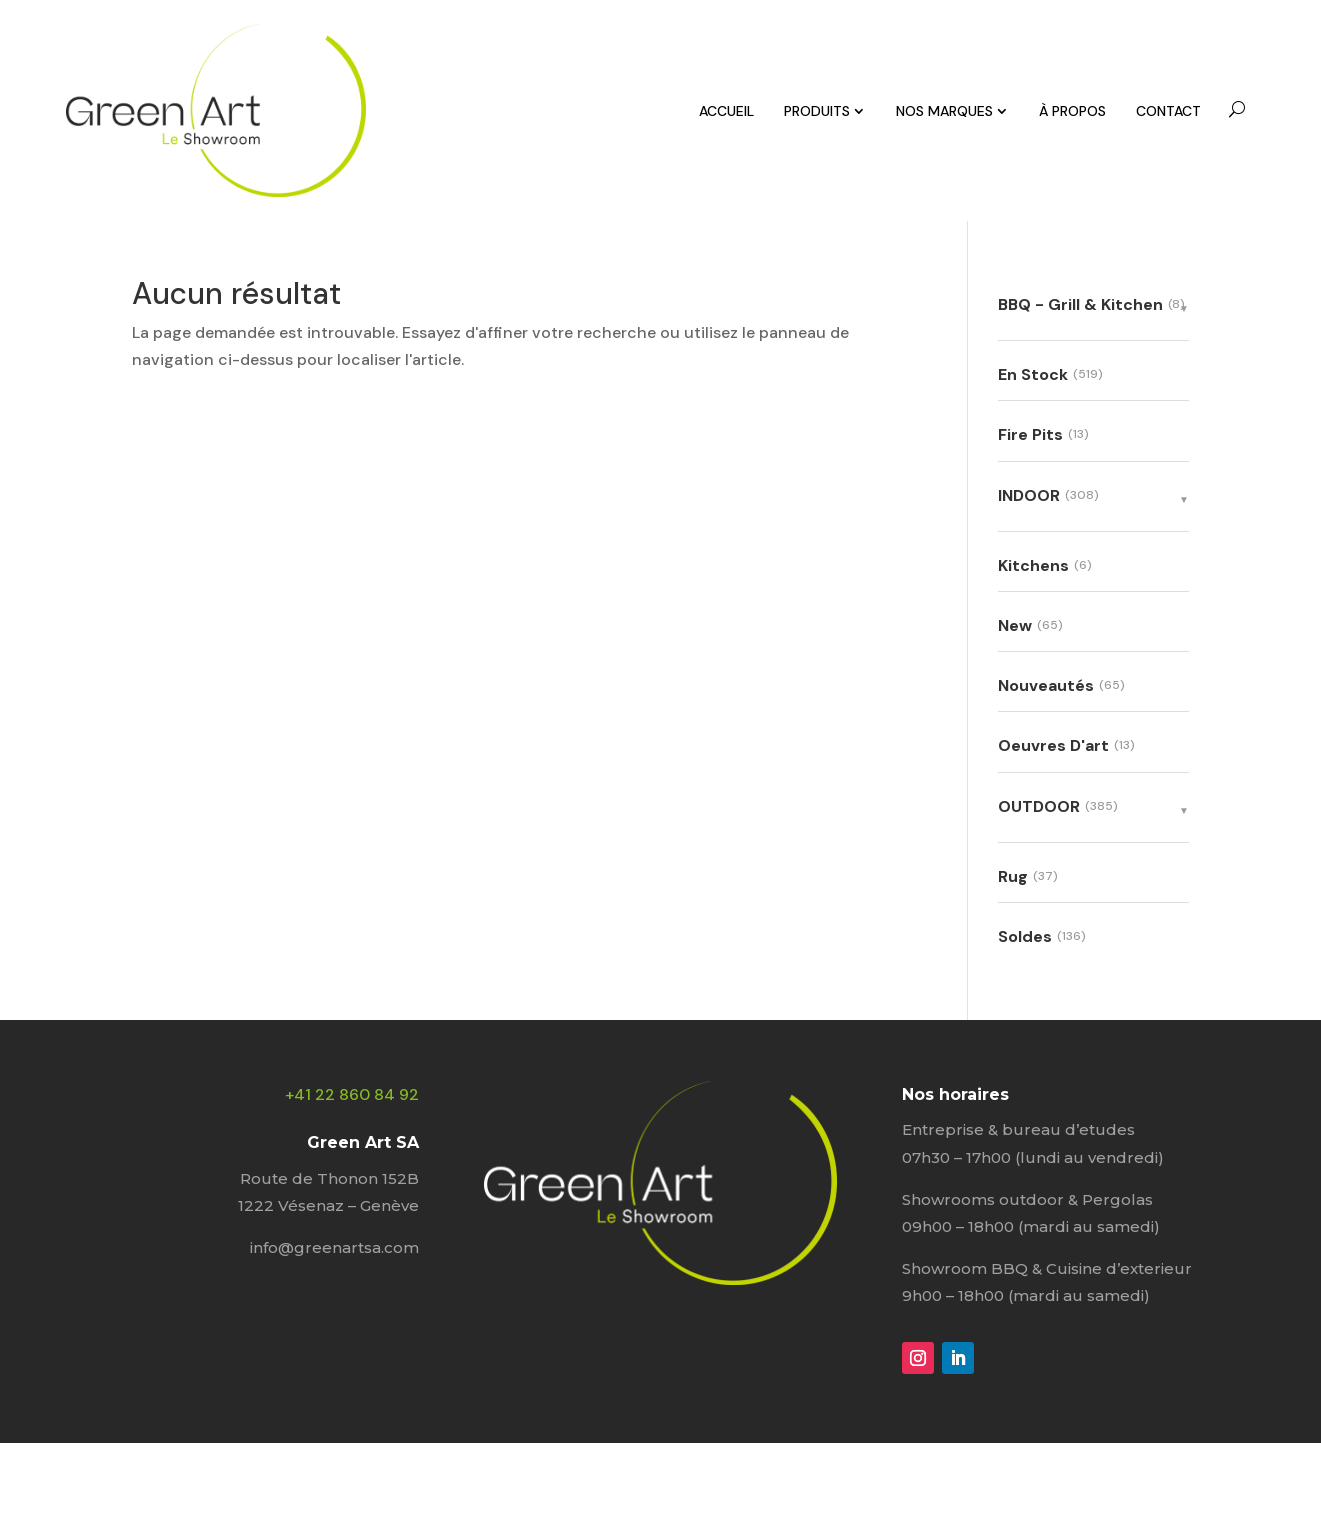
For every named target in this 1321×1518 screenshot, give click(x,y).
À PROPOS (1072, 111)
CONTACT (1168, 111)
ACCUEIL (726, 111)
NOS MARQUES (944, 111)
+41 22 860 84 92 (352, 1094)
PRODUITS (817, 111)
